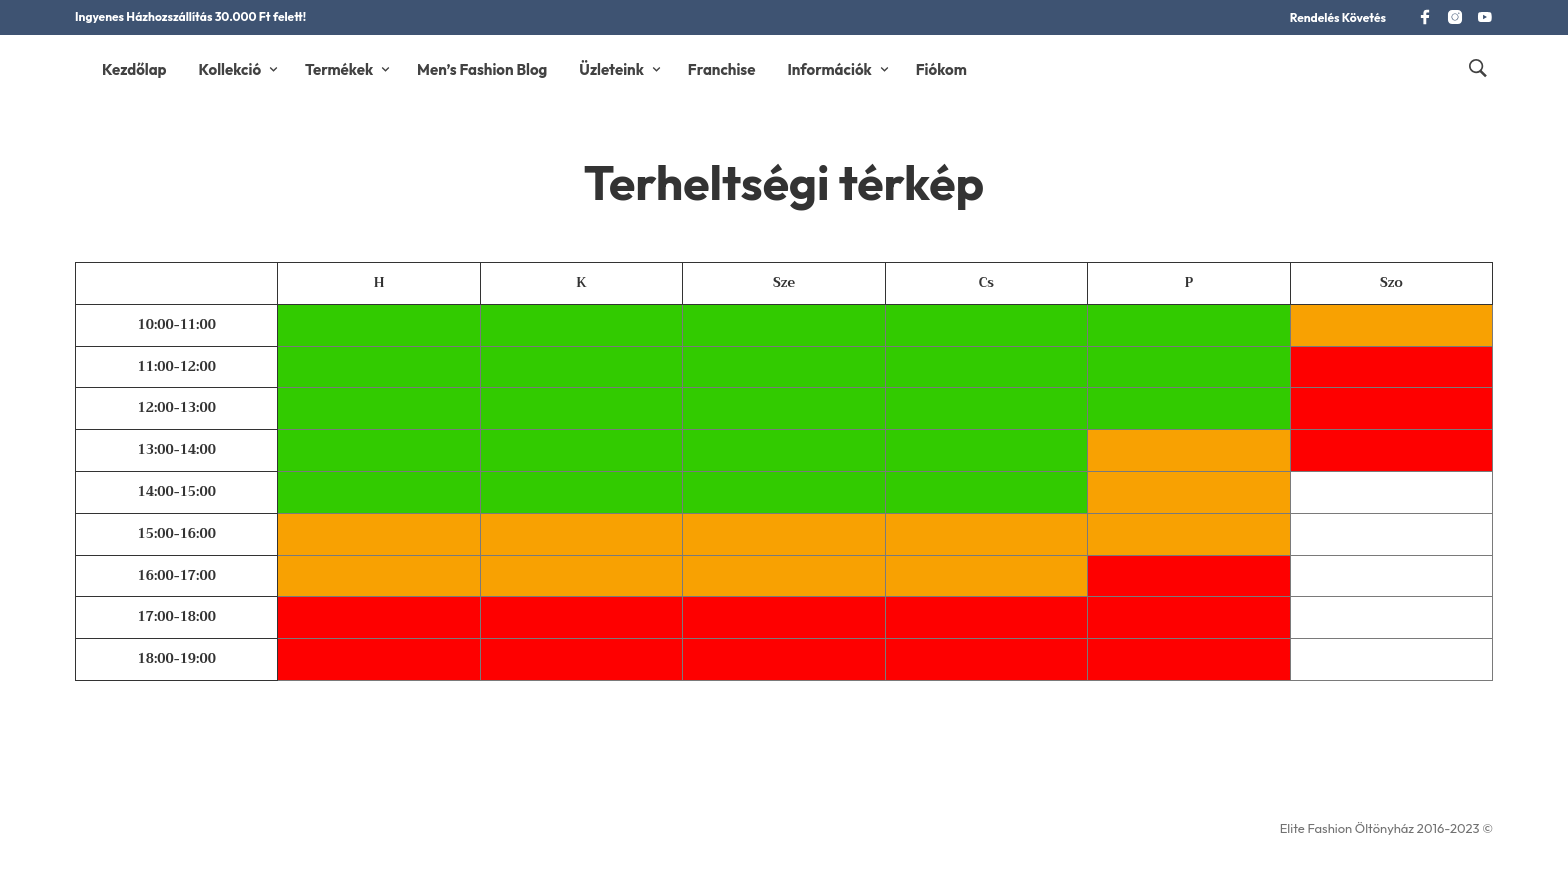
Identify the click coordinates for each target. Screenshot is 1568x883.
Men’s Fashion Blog (482, 69)
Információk (829, 69)
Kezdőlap (134, 69)
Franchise (722, 69)
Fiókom (941, 69)
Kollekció (230, 69)
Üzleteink (611, 69)
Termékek (339, 69)
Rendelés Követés (1338, 17)
